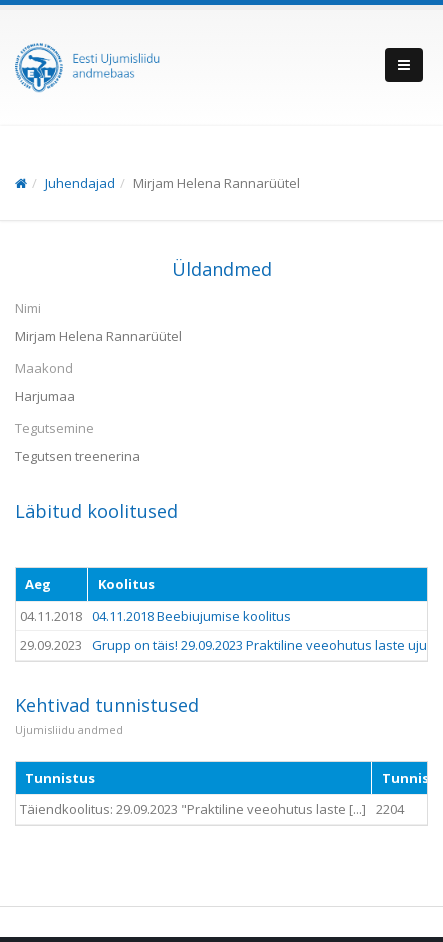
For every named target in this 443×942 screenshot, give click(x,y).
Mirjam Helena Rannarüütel (216, 183)
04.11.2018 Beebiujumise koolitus (191, 616)
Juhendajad (80, 183)
